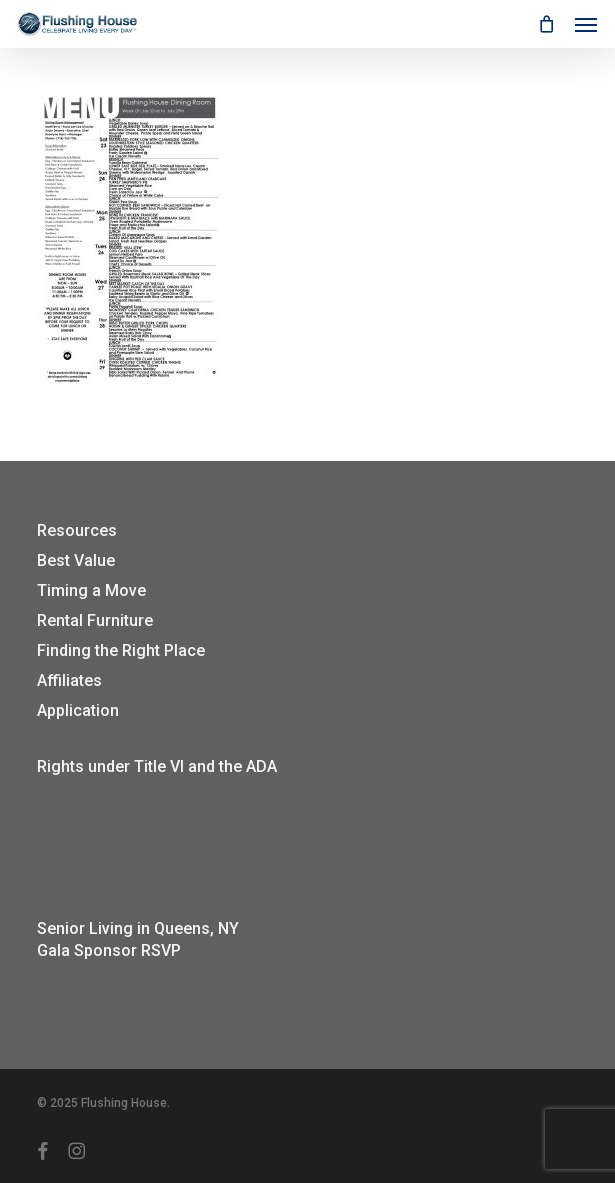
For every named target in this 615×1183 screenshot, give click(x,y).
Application (78, 710)
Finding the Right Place (121, 650)
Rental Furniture (95, 620)
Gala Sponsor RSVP (109, 950)
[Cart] (546, 24)
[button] (586, 24)
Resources (77, 530)
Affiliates (69, 680)
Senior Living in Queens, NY (138, 928)
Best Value (76, 560)
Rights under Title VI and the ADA (157, 766)
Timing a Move (91, 590)
